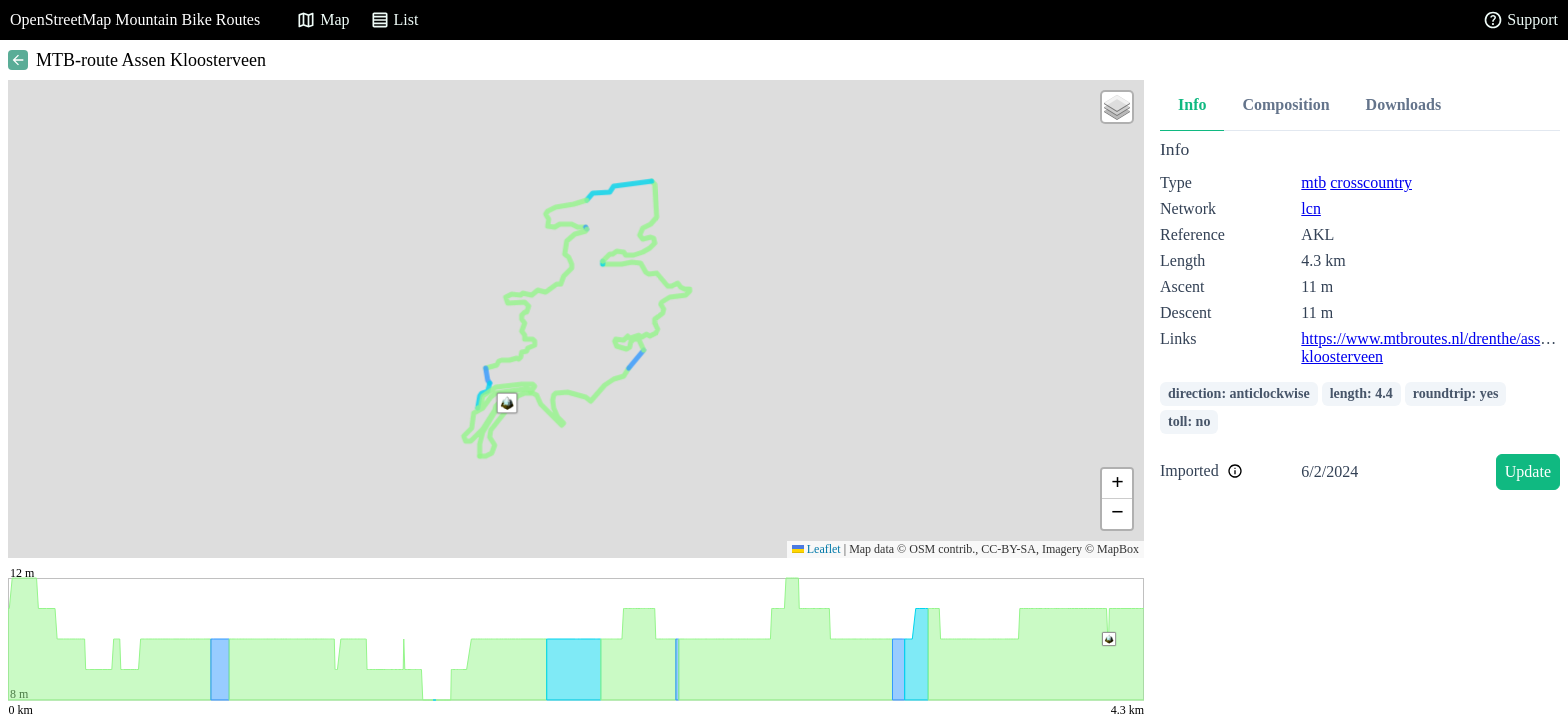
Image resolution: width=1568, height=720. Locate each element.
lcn (1311, 208)
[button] (507, 403)
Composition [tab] (1285, 104)
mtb (1313, 182)
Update (1528, 471)
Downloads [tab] (1404, 104)
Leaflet (816, 549)
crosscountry (1371, 182)
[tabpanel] (1360, 318)
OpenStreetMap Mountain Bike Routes (135, 19)
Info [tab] (1192, 104)
